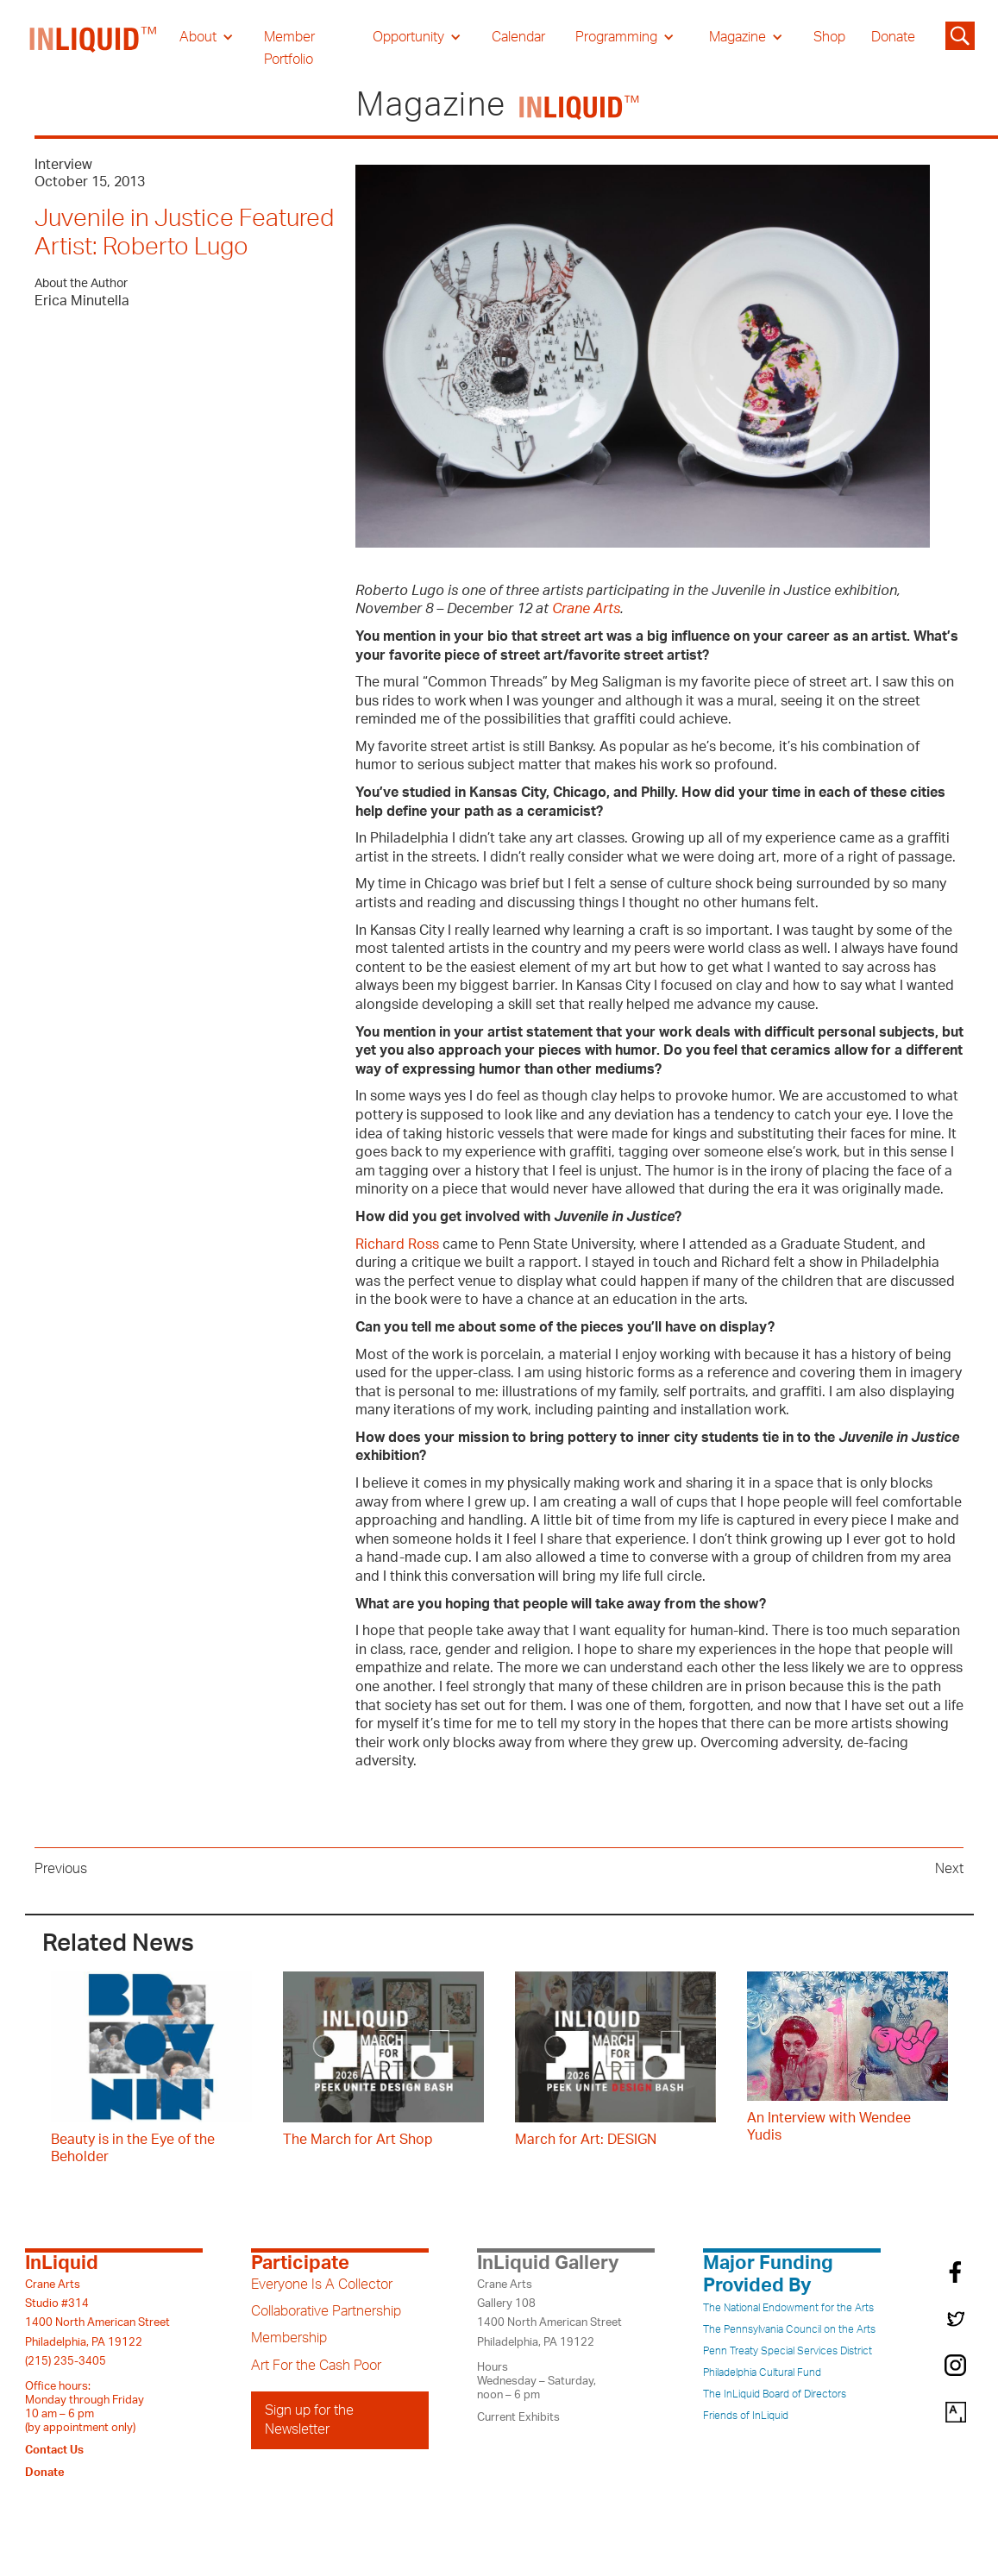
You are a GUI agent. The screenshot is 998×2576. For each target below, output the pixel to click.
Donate (893, 37)
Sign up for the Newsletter (309, 2420)
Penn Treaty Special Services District (787, 2351)
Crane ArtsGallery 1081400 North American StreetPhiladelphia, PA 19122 (549, 2313)
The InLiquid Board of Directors (774, 2394)
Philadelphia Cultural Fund (762, 2372)
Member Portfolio (289, 48)
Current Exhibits (518, 2417)
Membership (289, 2338)
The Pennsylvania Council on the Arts (789, 2329)
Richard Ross (397, 1244)
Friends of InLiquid (745, 2415)
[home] (94, 48)
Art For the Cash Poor (316, 2365)
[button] (206, 37)
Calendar (518, 37)
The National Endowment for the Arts (788, 2308)
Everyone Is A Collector (321, 2284)
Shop (829, 37)
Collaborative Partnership (326, 2311)
